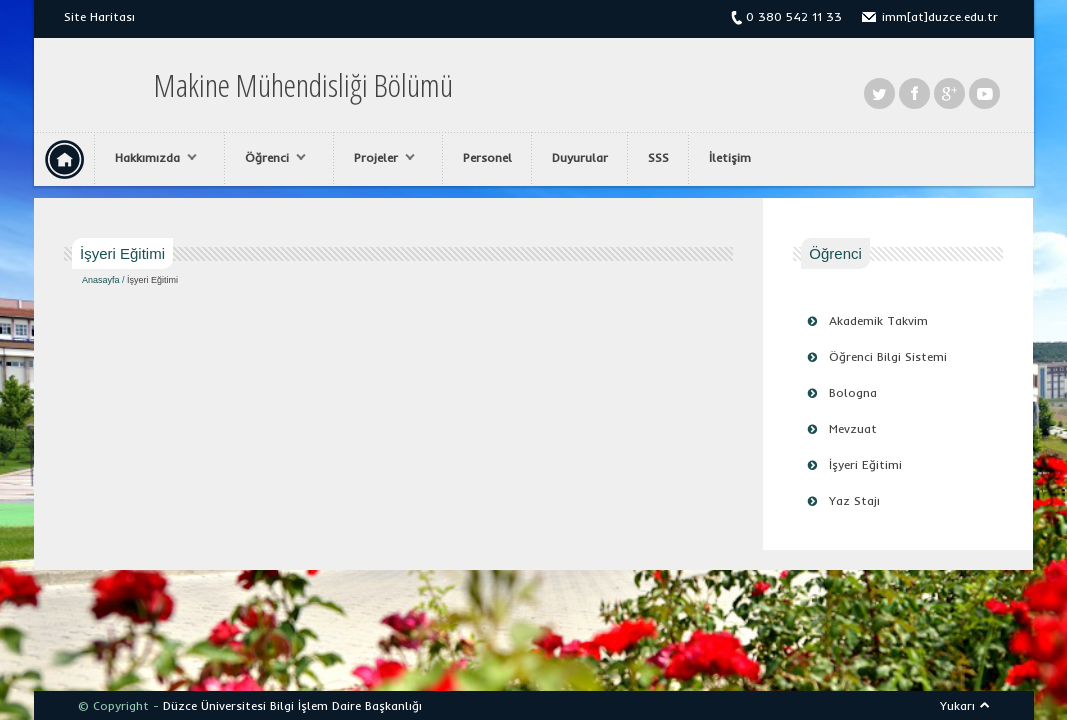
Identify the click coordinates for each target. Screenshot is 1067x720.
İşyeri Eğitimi (865, 464)
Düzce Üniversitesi (214, 705)
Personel (487, 157)
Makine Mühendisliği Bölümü (303, 85)
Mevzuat (853, 428)
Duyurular (580, 157)
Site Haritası (99, 16)
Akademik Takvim (878, 320)
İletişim (730, 157)
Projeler (379, 158)
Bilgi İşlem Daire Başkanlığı (346, 705)
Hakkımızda (151, 158)
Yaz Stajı (854, 500)
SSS (658, 157)
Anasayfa (101, 280)
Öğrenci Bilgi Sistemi (888, 356)
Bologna (853, 392)
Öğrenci (270, 158)
